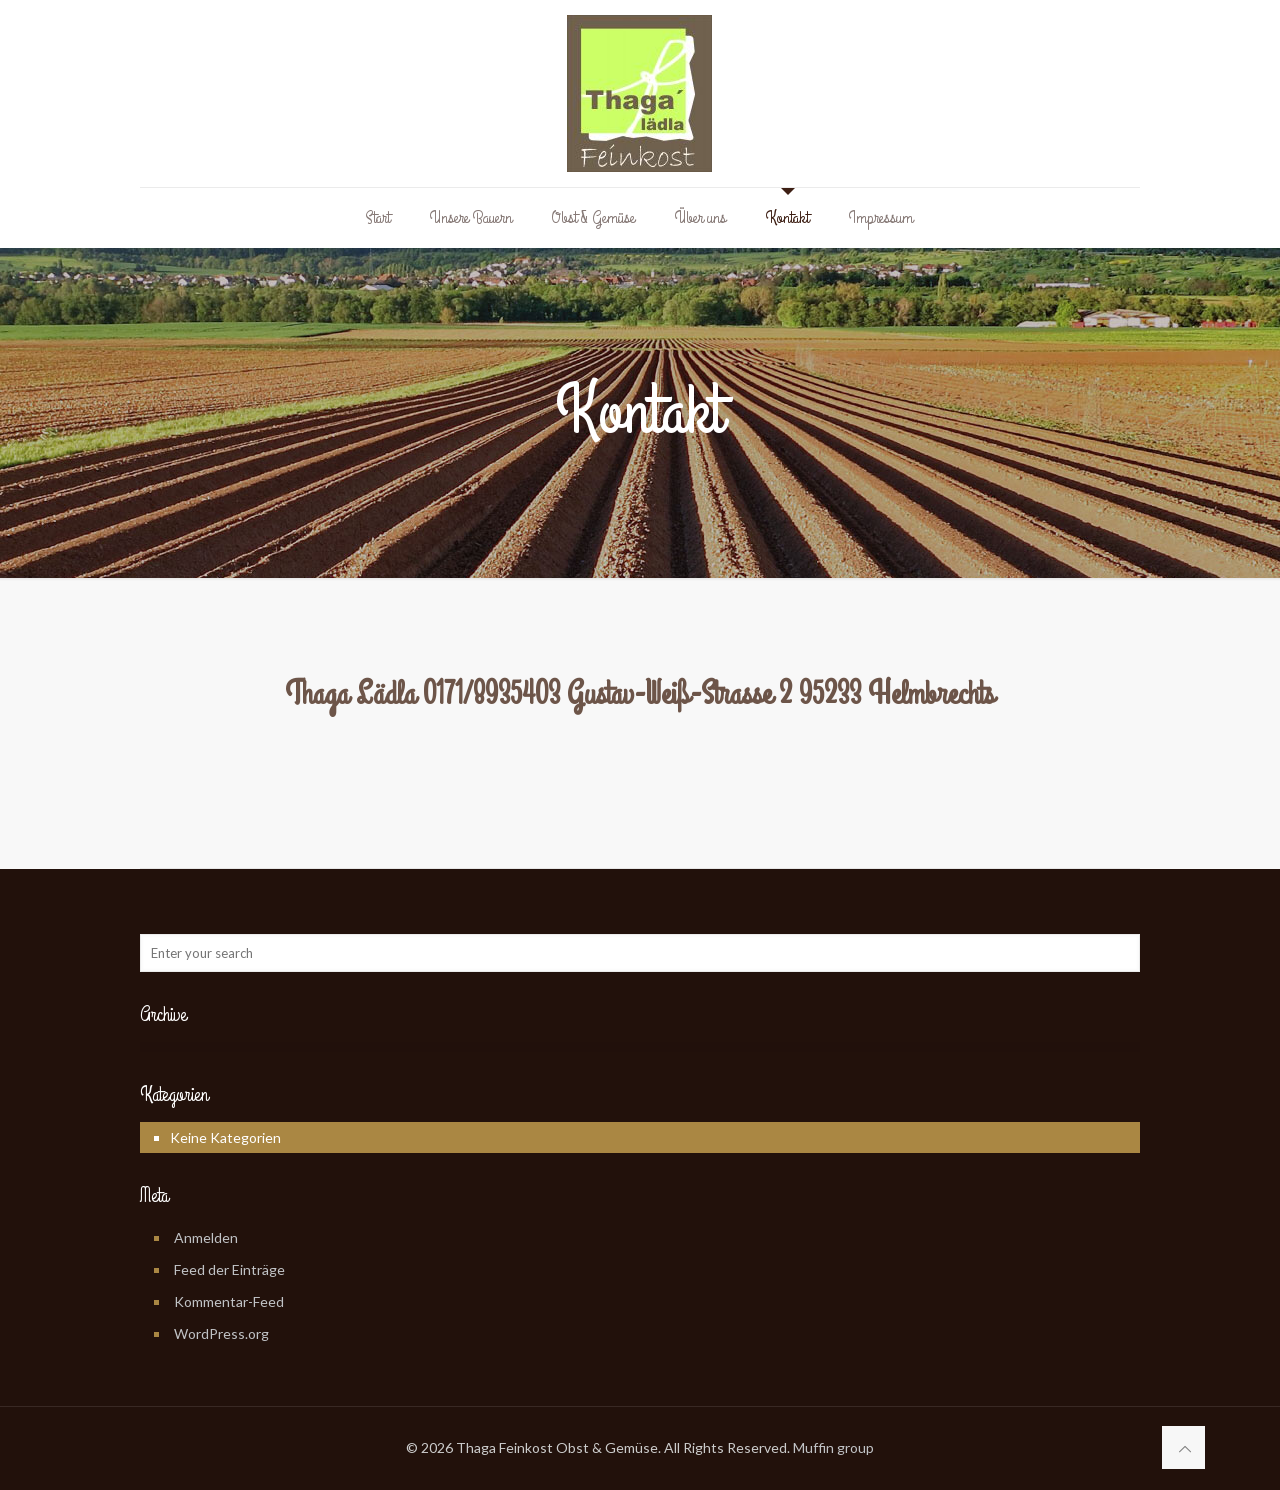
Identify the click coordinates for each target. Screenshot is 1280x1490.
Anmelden (206, 1237)
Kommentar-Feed (229, 1301)
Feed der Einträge (229, 1269)
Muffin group (833, 1447)
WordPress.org (221, 1333)
